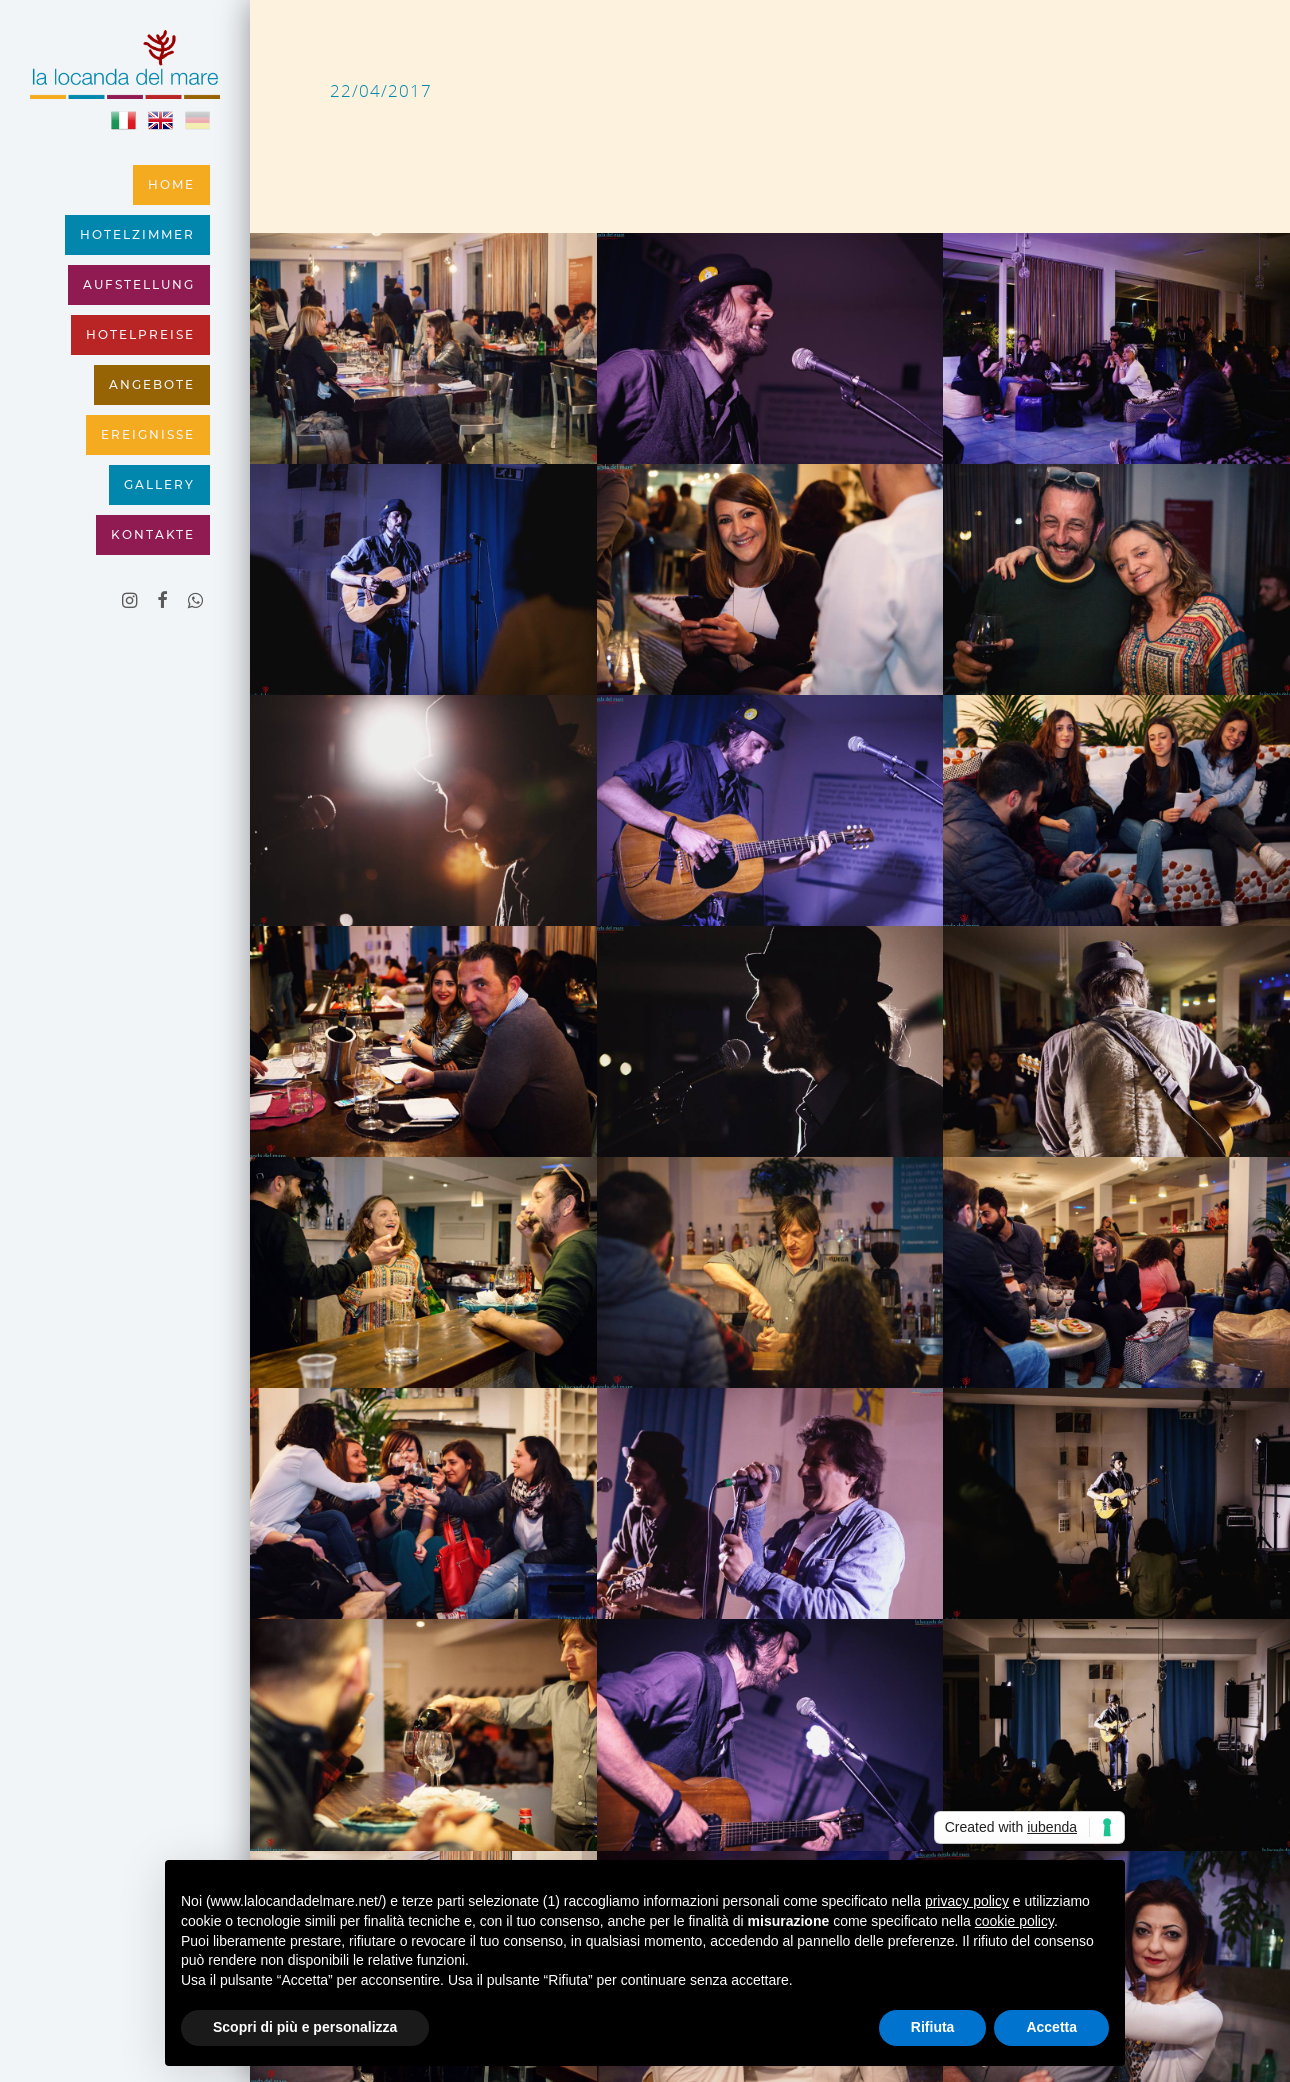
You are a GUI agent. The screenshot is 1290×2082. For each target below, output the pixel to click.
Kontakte (153, 535)
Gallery (159, 485)
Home (171, 185)
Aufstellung (139, 285)
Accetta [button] (1051, 2027)
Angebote (152, 385)
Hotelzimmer (137, 235)
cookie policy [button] (1014, 1921)
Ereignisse (148, 435)
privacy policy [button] (967, 1901)
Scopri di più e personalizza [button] (305, 2027)
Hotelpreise (140, 335)
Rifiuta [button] (933, 2027)
